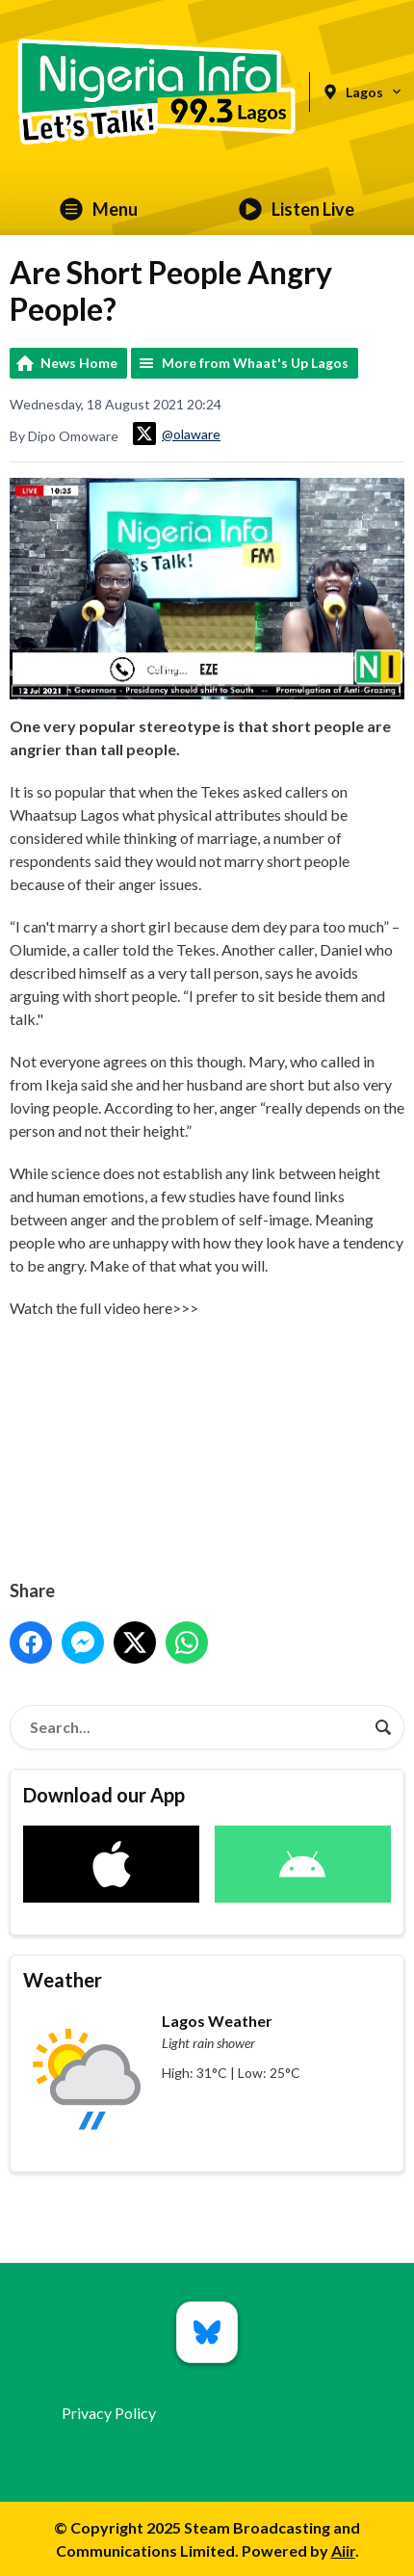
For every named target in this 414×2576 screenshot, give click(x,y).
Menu (99, 209)
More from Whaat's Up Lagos (255, 363)
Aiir (343, 2550)
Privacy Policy (109, 2413)
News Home (78, 363)
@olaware (176, 433)
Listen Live (296, 209)
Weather (62, 1979)
